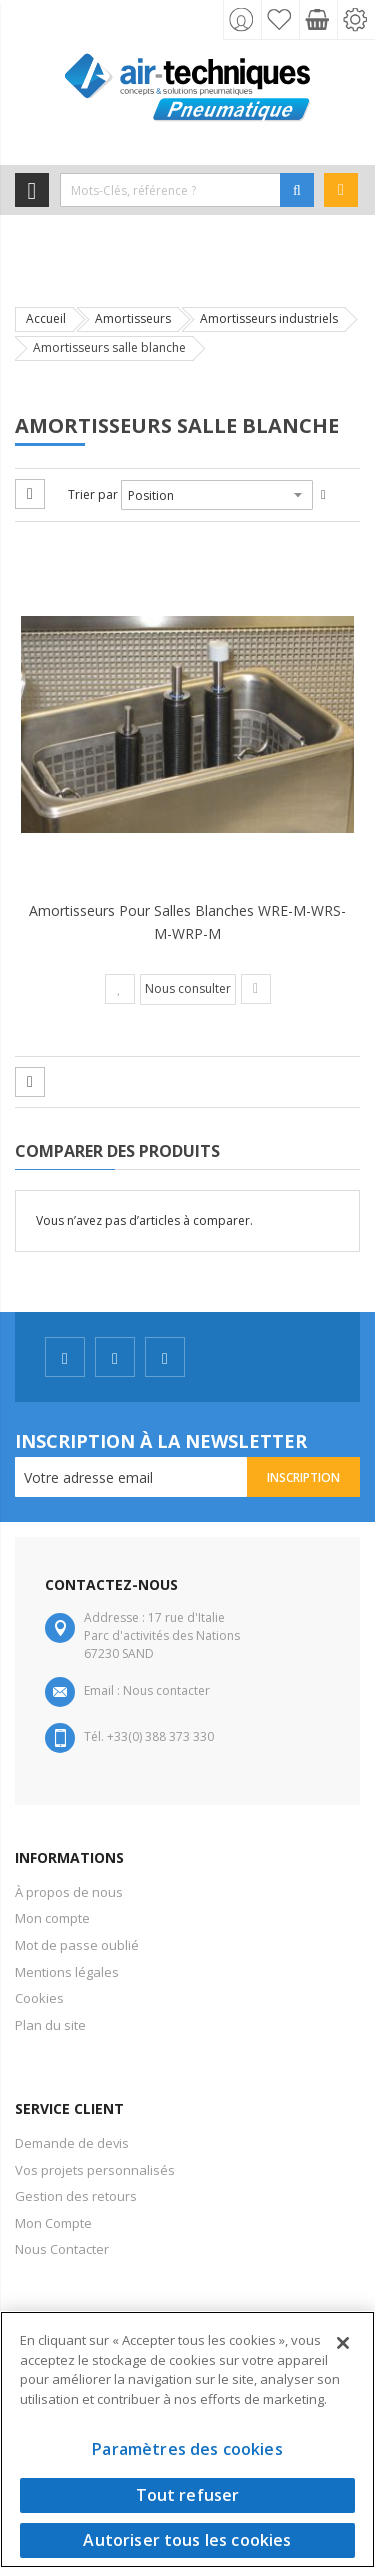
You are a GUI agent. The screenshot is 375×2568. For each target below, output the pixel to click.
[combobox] (170, 190)
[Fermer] (343, 2343)
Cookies (39, 1998)
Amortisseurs (133, 318)
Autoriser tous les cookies (187, 2540)
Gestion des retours (76, 2196)
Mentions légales (67, 1972)
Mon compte (52, 1918)
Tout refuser (188, 2495)
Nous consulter (188, 988)
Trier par (93, 494)
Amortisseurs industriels (269, 318)
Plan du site (50, 2025)
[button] (120, 989)
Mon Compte (53, 2223)
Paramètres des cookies (187, 2449)
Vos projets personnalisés (95, 2170)
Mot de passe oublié (77, 1945)
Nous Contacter (62, 2249)
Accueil (46, 318)
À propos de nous (69, 1892)
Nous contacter (166, 1690)
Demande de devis (72, 2143)
